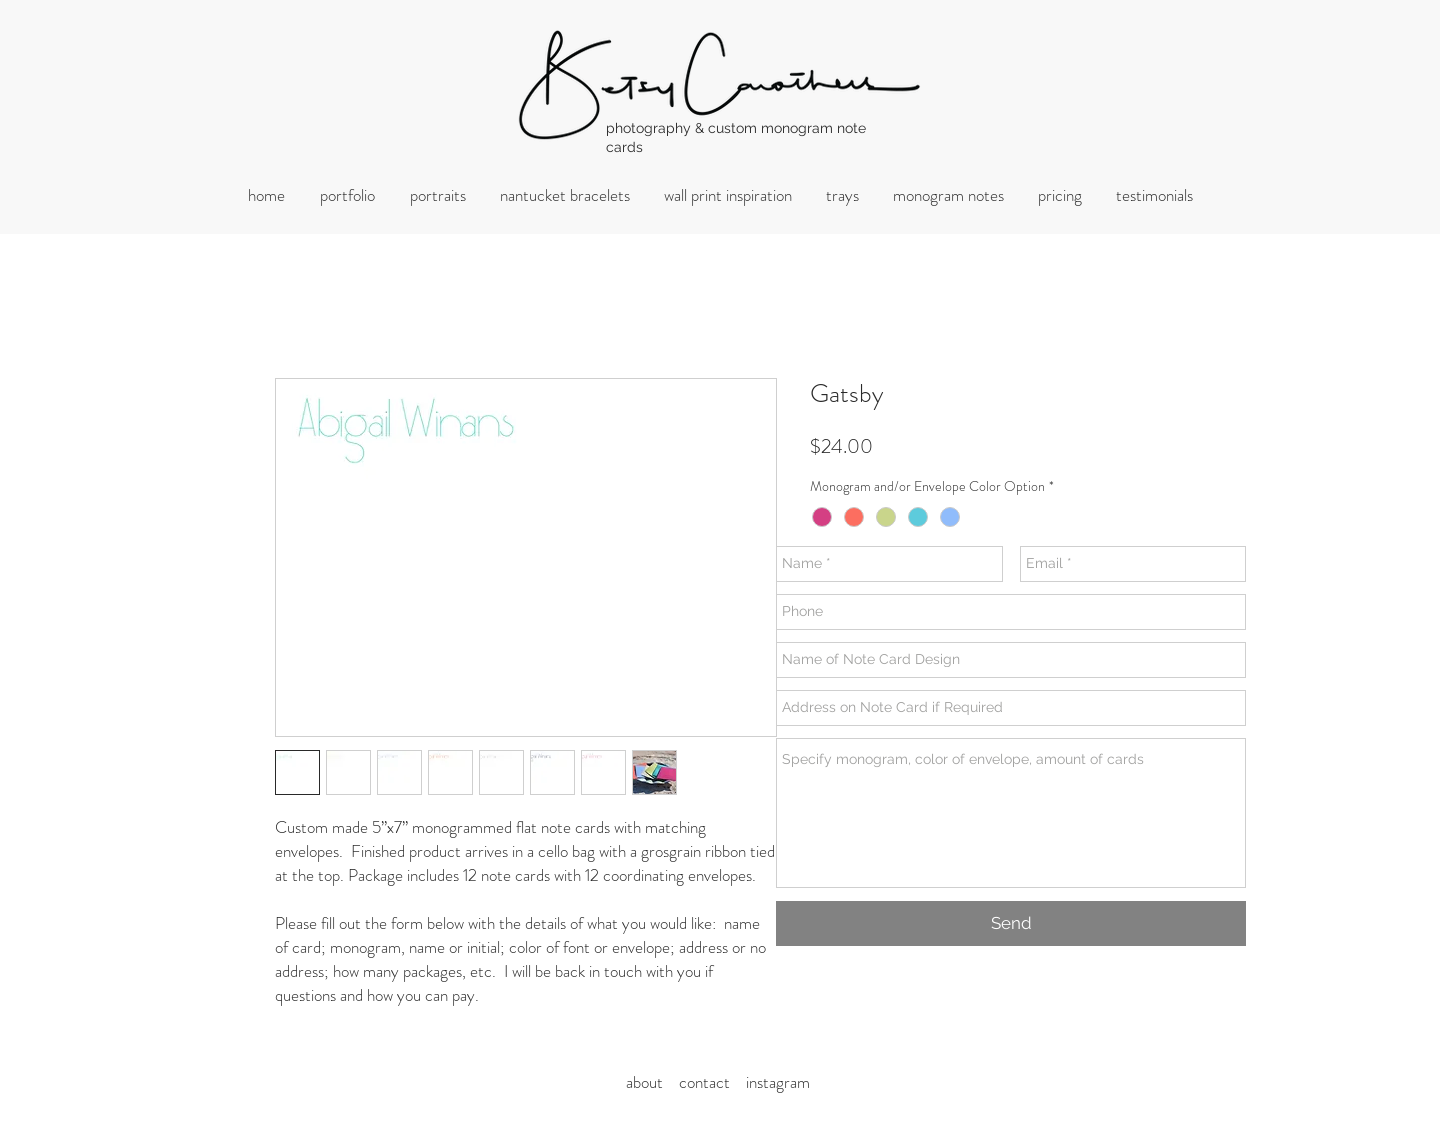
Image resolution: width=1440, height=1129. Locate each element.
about (650, 1082)
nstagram (779, 1082)
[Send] (1011, 923)
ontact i (718, 1082)
